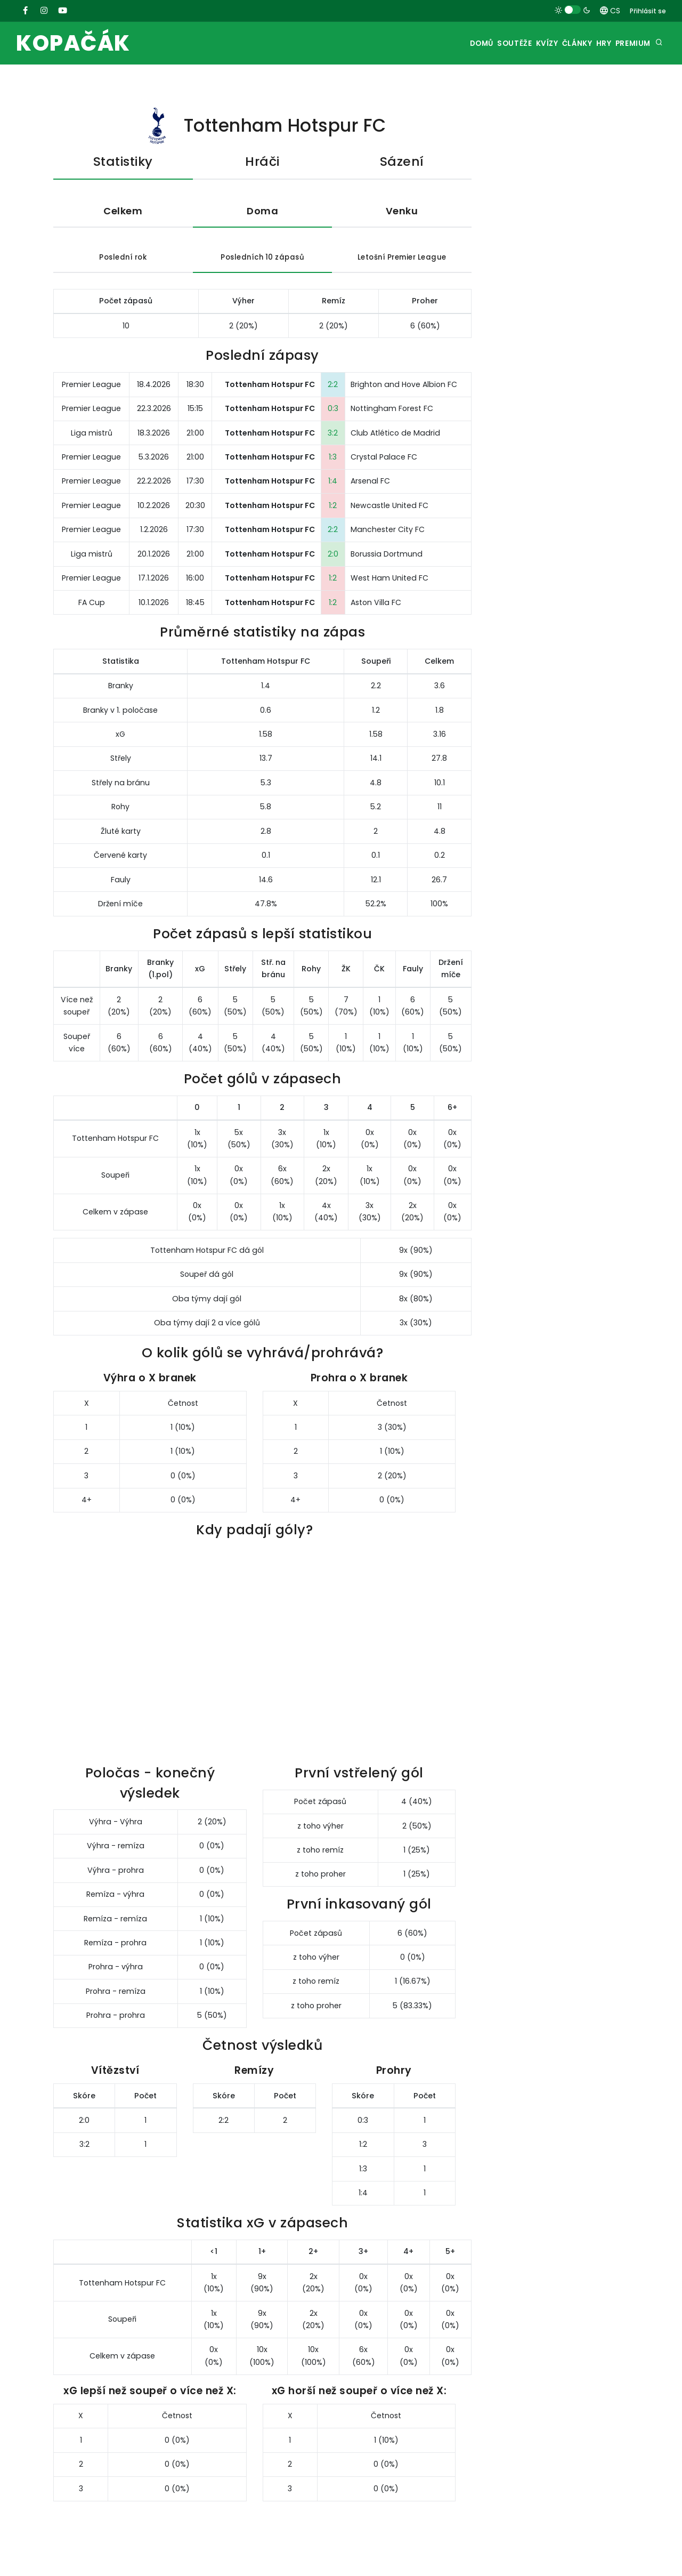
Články (554, 43)
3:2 (333, 435)
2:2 (333, 387)
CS (610, 10)
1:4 (332, 484)
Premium (629, 43)
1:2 (333, 508)
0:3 (333, 411)
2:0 (333, 556)
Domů (432, 43)
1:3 (333, 459)
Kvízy (514, 43)
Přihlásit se (648, 10)
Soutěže (473, 43)
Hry (590, 43)
